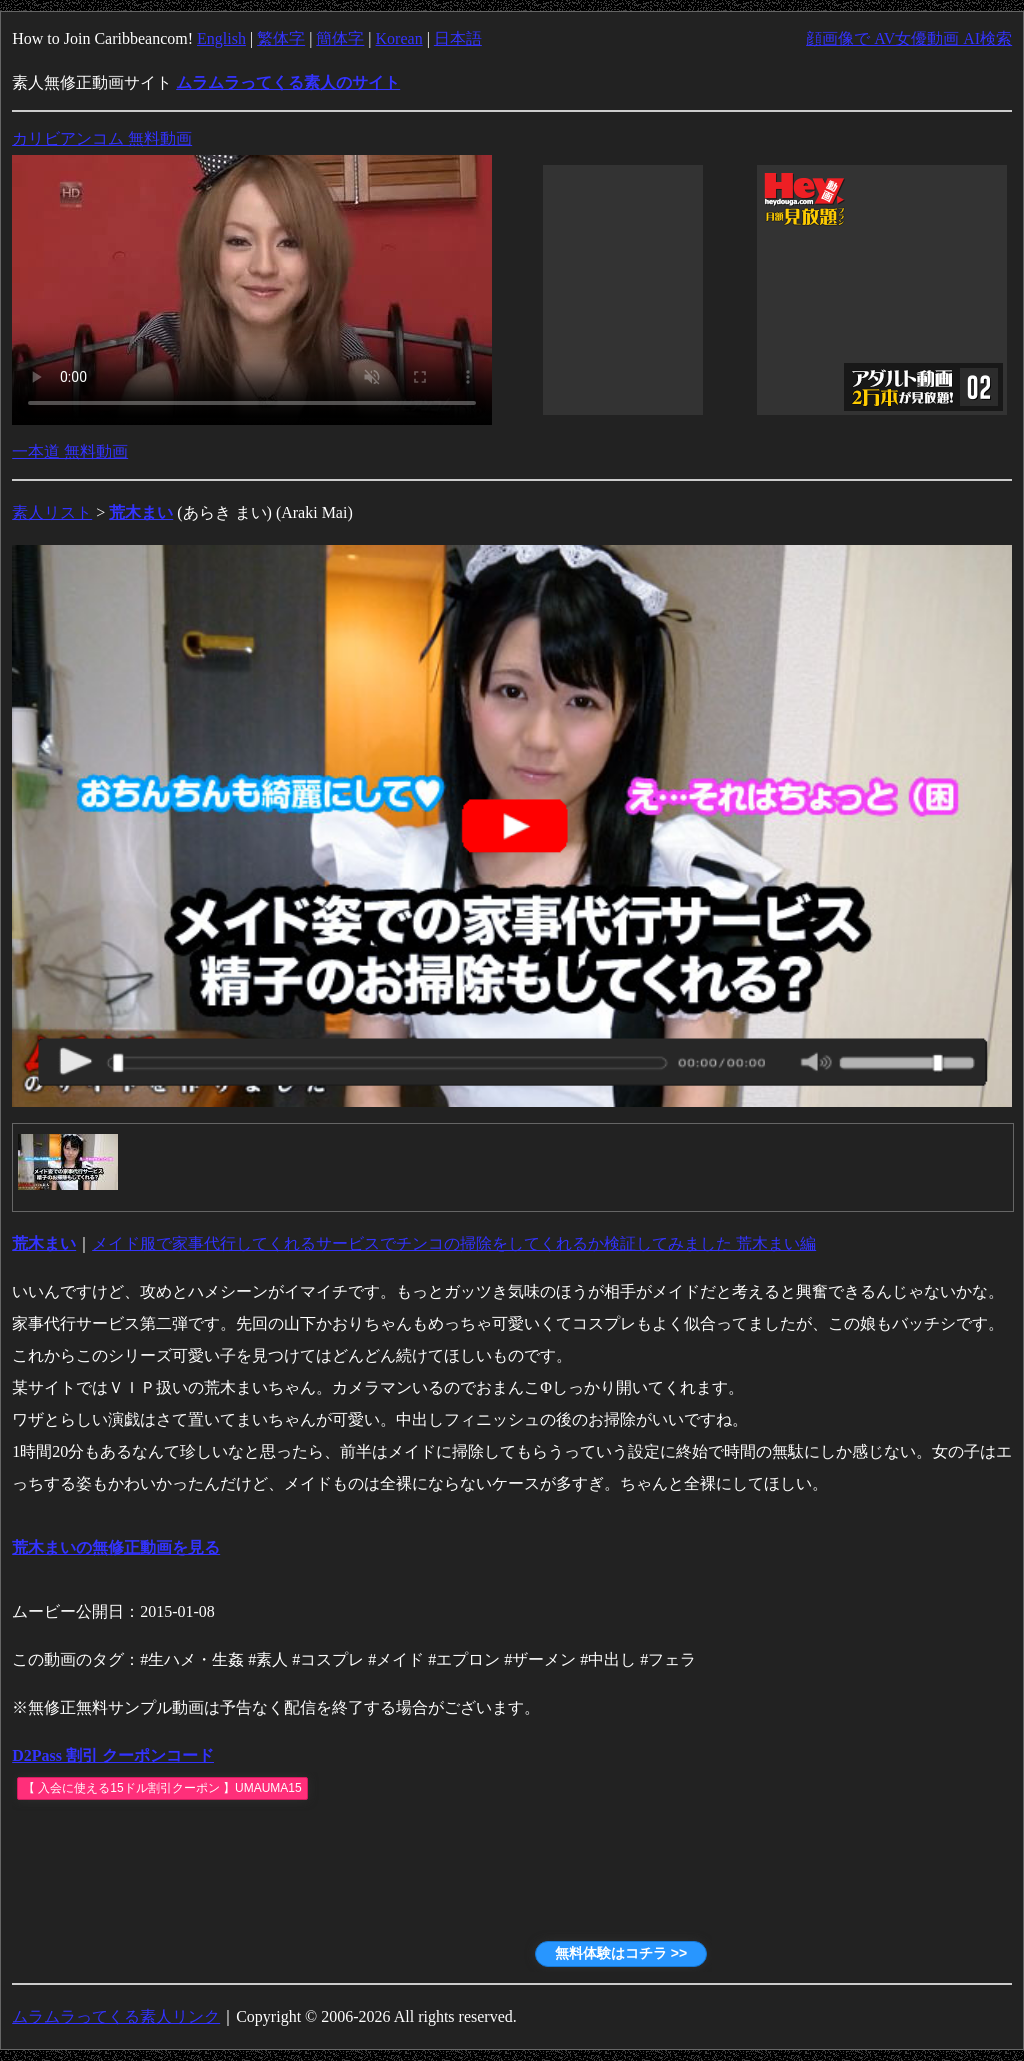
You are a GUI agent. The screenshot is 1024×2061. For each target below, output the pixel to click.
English (221, 38)
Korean (399, 38)
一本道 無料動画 (70, 451)
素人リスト (52, 512)
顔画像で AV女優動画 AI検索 (909, 38)
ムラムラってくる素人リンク (116, 2016)
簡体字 (340, 38)
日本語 (458, 38)
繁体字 (281, 38)
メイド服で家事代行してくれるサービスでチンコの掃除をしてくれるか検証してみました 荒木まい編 (454, 1243)
